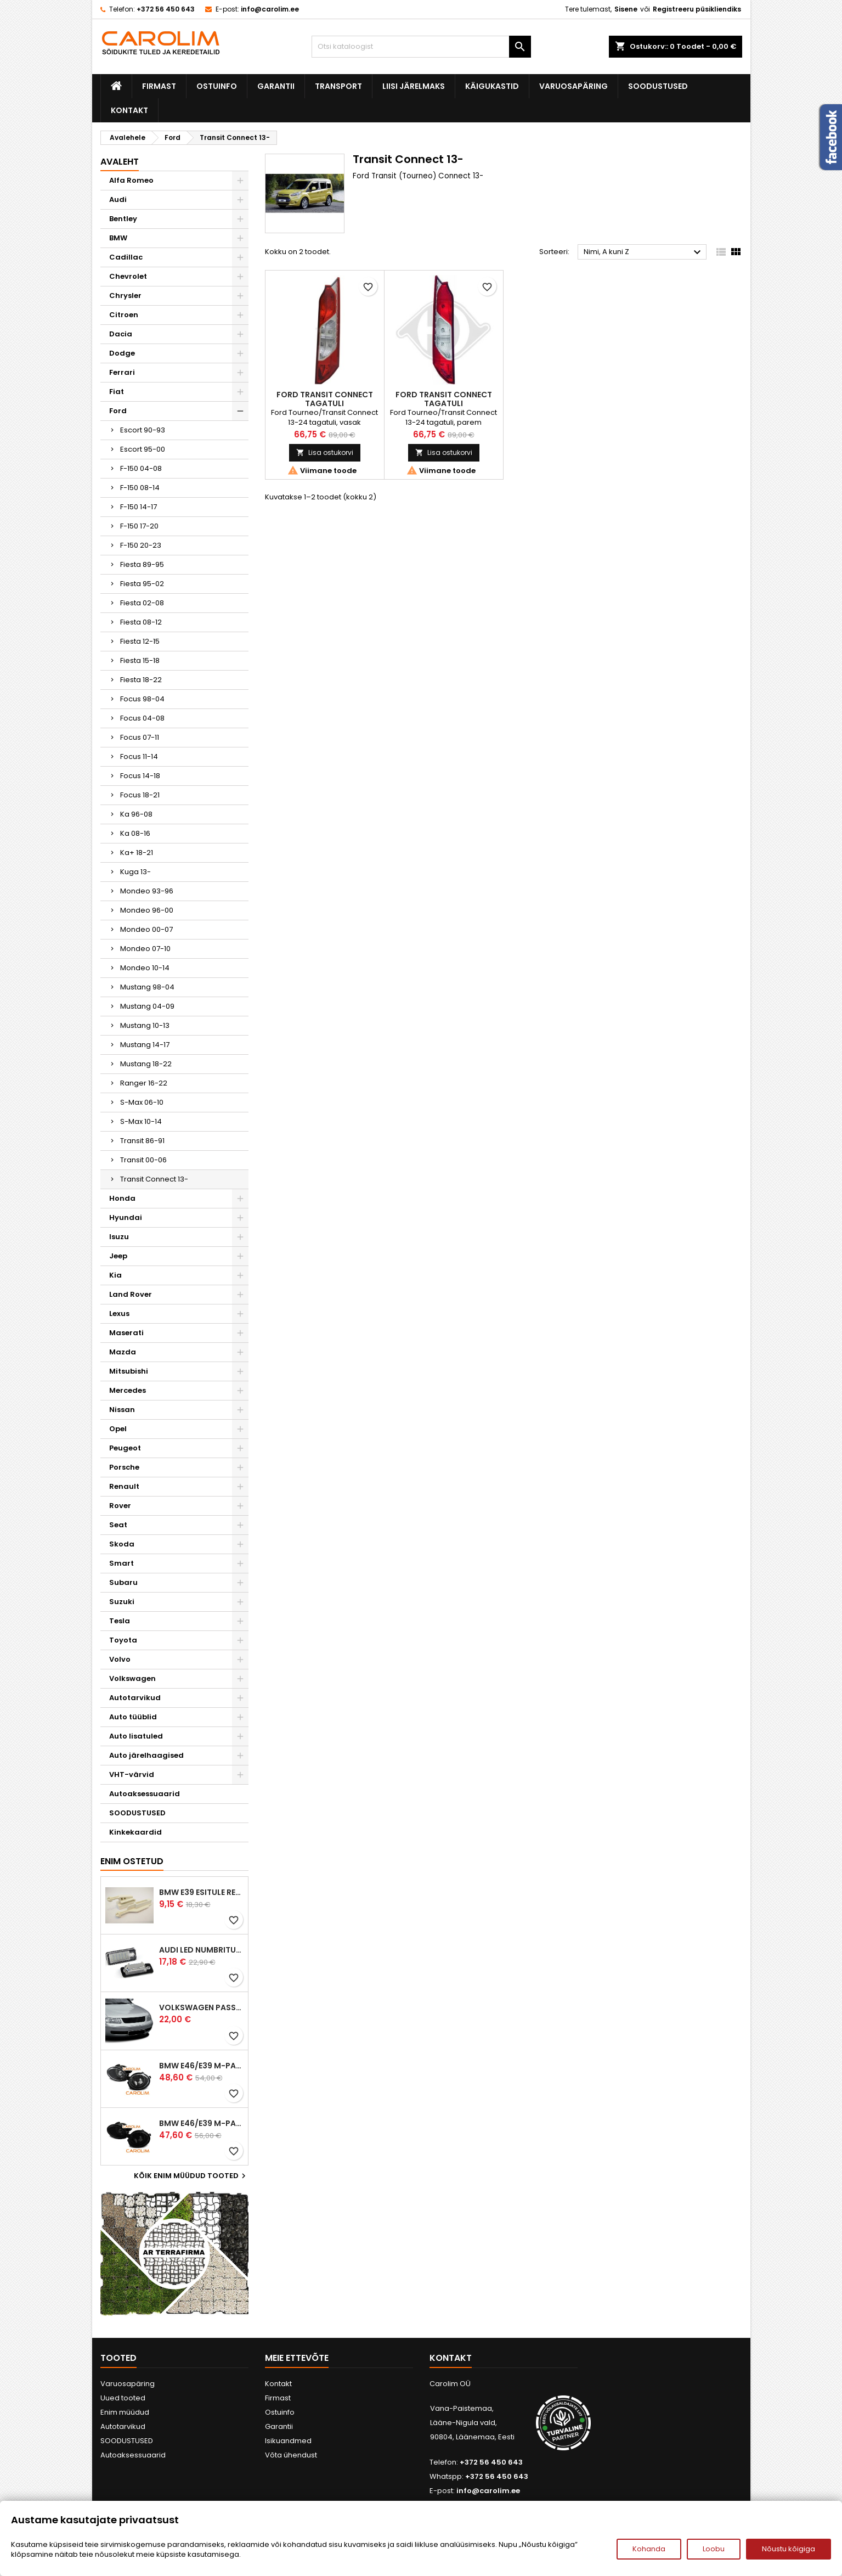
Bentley (123, 218)
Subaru (123, 1582)
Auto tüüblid (133, 1717)
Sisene (625, 9)
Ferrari (122, 372)
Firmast (159, 86)
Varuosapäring (573, 86)
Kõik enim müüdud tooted (191, 2176)
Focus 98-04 (142, 699)
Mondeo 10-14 (144, 968)
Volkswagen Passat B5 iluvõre (201, 2007)
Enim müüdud (124, 2412)
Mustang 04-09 (147, 1006)
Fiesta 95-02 (142, 583)
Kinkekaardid (135, 1832)
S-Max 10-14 (141, 1121)
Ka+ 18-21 (136, 852)
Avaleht (119, 161)
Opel (118, 1429)
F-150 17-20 (139, 526)
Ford (118, 411)
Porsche (124, 1467)
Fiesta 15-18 (140, 660)
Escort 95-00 (142, 449)
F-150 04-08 (141, 468)
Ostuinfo (216, 86)
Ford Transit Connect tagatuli (324, 399)
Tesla (119, 1621)
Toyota (123, 1640)
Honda (122, 1198)
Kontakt (129, 110)
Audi (118, 199)
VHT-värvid (131, 1774)
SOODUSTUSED (658, 86)
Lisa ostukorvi (324, 452)
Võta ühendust (291, 2455)
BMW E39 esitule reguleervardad (201, 1892)
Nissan (122, 1409)
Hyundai (125, 1217)
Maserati (126, 1333)
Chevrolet (128, 276)
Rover (120, 1505)
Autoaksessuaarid (144, 1793)
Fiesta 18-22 (141, 679)
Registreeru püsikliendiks (697, 9)
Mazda (122, 1352)
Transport (338, 86)
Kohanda (648, 2549)
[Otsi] (421, 47)
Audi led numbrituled (201, 1949)
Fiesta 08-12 (141, 622)
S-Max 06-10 (141, 1102)
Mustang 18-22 (146, 1064)
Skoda (121, 1544)
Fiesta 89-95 (142, 564)
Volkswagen (132, 1678)
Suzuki (121, 1601)
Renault (124, 1486)
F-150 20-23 (140, 545)
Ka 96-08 (136, 814)
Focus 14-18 (140, 775)
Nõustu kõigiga (788, 2549)
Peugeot (125, 1448)
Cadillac (126, 257)
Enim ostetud (131, 1861)
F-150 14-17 (138, 507)
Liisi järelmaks (413, 86)
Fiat (116, 391)
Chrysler (125, 295)
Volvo (120, 1659)
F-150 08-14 (140, 487)
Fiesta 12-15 (140, 641)
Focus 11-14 (139, 756)
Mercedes (127, 1390)
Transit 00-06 (143, 1160)
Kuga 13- (135, 872)
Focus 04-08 (142, 718)
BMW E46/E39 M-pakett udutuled (201, 2065)
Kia (115, 1275)
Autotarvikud (135, 1697)
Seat (118, 1525)
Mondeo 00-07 (146, 929)
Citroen (123, 315)
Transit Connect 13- (154, 1179)
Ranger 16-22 (143, 1083)
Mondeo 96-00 (146, 910)
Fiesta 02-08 (142, 603)
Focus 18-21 (140, 795)
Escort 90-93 (142, 430)
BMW (118, 238)
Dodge (122, 353)
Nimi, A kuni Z (644, 252)
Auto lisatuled (136, 1736)
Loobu (714, 2549)
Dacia (120, 334)
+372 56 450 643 (166, 9)
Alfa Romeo (131, 180)
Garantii (276, 86)
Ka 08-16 (135, 833)
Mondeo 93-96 (146, 891)
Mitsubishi (128, 1371)
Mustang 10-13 (144, 1025)
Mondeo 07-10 (145, 948)
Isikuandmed (288, 2441)
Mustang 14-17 (144, 1044)
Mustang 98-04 (147, 987)
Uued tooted (122, 2398)
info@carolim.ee (270, 9)
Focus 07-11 (139, 737)
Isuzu (119, 1236)
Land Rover (130, 1294)
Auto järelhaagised (146, 1755)
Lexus (119, 1313)
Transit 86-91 (142, 1140)
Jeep (118, 1256)
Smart (121, 1563)
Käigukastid (492, 86)
